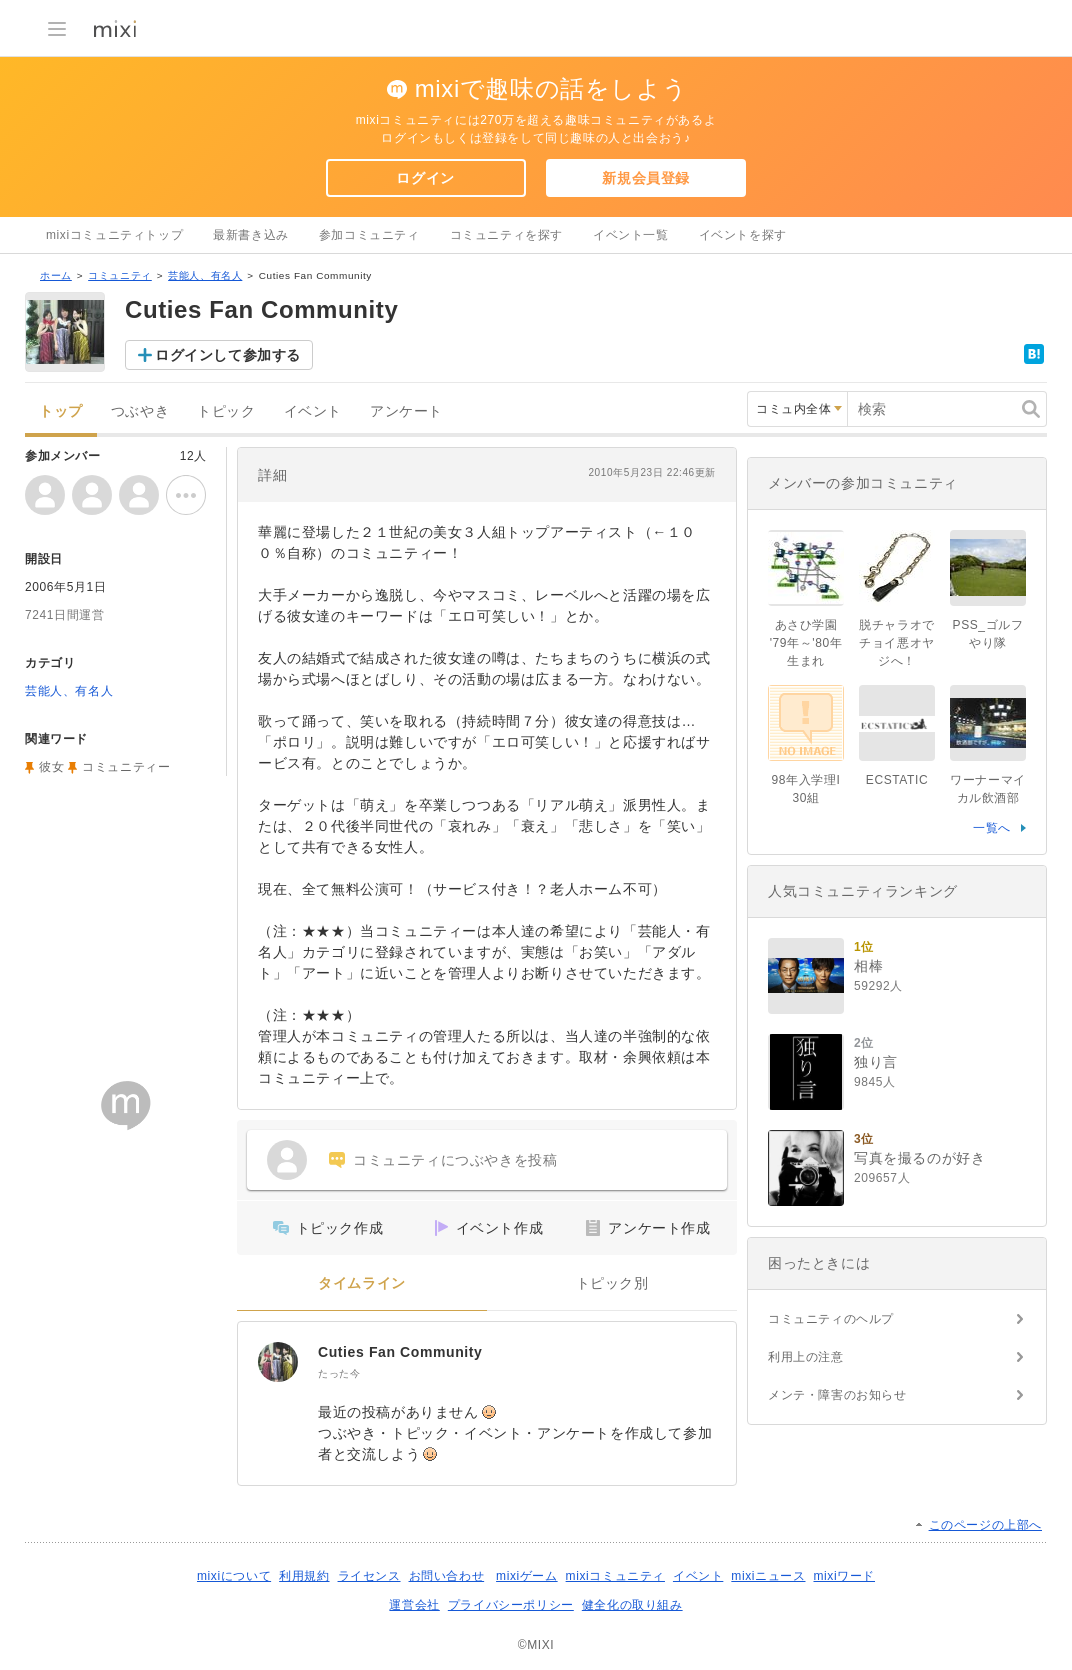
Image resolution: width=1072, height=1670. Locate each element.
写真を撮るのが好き (919, 1158)
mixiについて (234, 1576)
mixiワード (844, 1576)
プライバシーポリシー (511, 1605)
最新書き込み (251, 235)
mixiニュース (768, 1576)
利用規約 (304, 1576)
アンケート (406, 411)
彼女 (51, 767)
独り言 (876, 1062)
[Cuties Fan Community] (278, 1362)
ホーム (56, 275)
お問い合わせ (447, 1576)
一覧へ (992, 828)
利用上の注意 (806, 1357)
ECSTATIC (897, 780)
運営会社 (414, 1605)
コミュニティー (126, 767)
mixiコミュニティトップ (114, 235)
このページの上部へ (985, 1525)
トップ (61, 411)
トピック (226, 411)
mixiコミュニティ (615, 1576)
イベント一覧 (631, 235)
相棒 (868, 966)
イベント (313, 411)
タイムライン (362, 1283)
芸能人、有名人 (205, 275)
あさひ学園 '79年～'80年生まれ (806, 643)
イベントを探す (743, 235)
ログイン (425, 178)
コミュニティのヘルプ (831, 1319)
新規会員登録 (646, 178)
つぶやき (140, 411)
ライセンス (369, 1576)
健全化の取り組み (632, 1605)
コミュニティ (120, 275)
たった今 (339, 1373)
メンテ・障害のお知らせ (837, 1395)
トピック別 (612, 1283)
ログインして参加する (228, 355)
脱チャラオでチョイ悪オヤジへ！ (897, 643)
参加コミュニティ (369, 235)
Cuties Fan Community (400, 1352)
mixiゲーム (527, 1576)
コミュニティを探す (506, 235)
